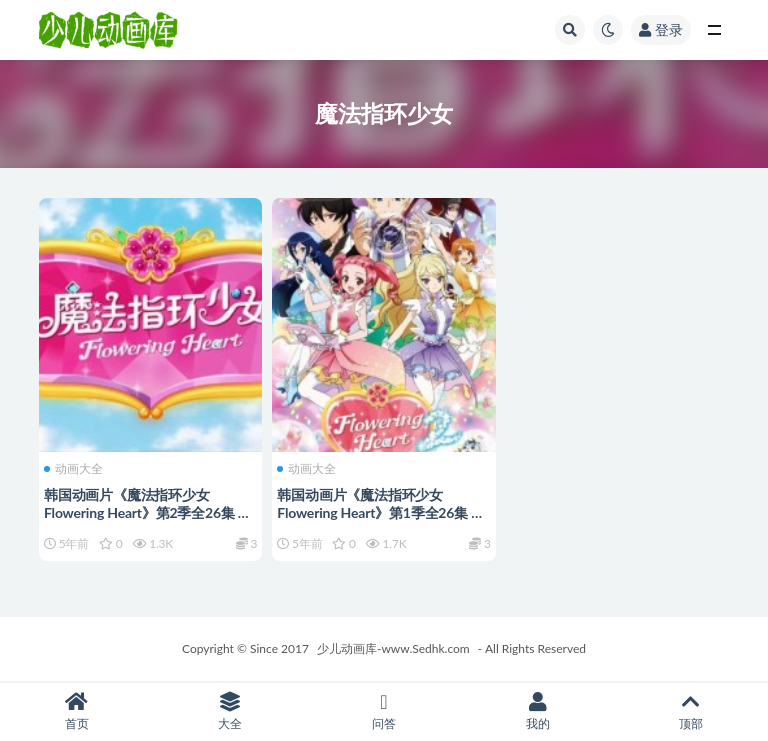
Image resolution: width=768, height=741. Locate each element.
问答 (384, 711)
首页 (77, 711)
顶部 (691, 711)
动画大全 (73, 469)
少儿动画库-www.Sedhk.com (393, 648)
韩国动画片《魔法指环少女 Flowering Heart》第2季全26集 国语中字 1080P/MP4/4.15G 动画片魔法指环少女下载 (148, 521)
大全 (231, 711)
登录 (661, 29)
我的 (538, 711)
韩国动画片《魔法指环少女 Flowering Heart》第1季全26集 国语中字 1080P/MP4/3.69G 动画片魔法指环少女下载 (381, 521)
